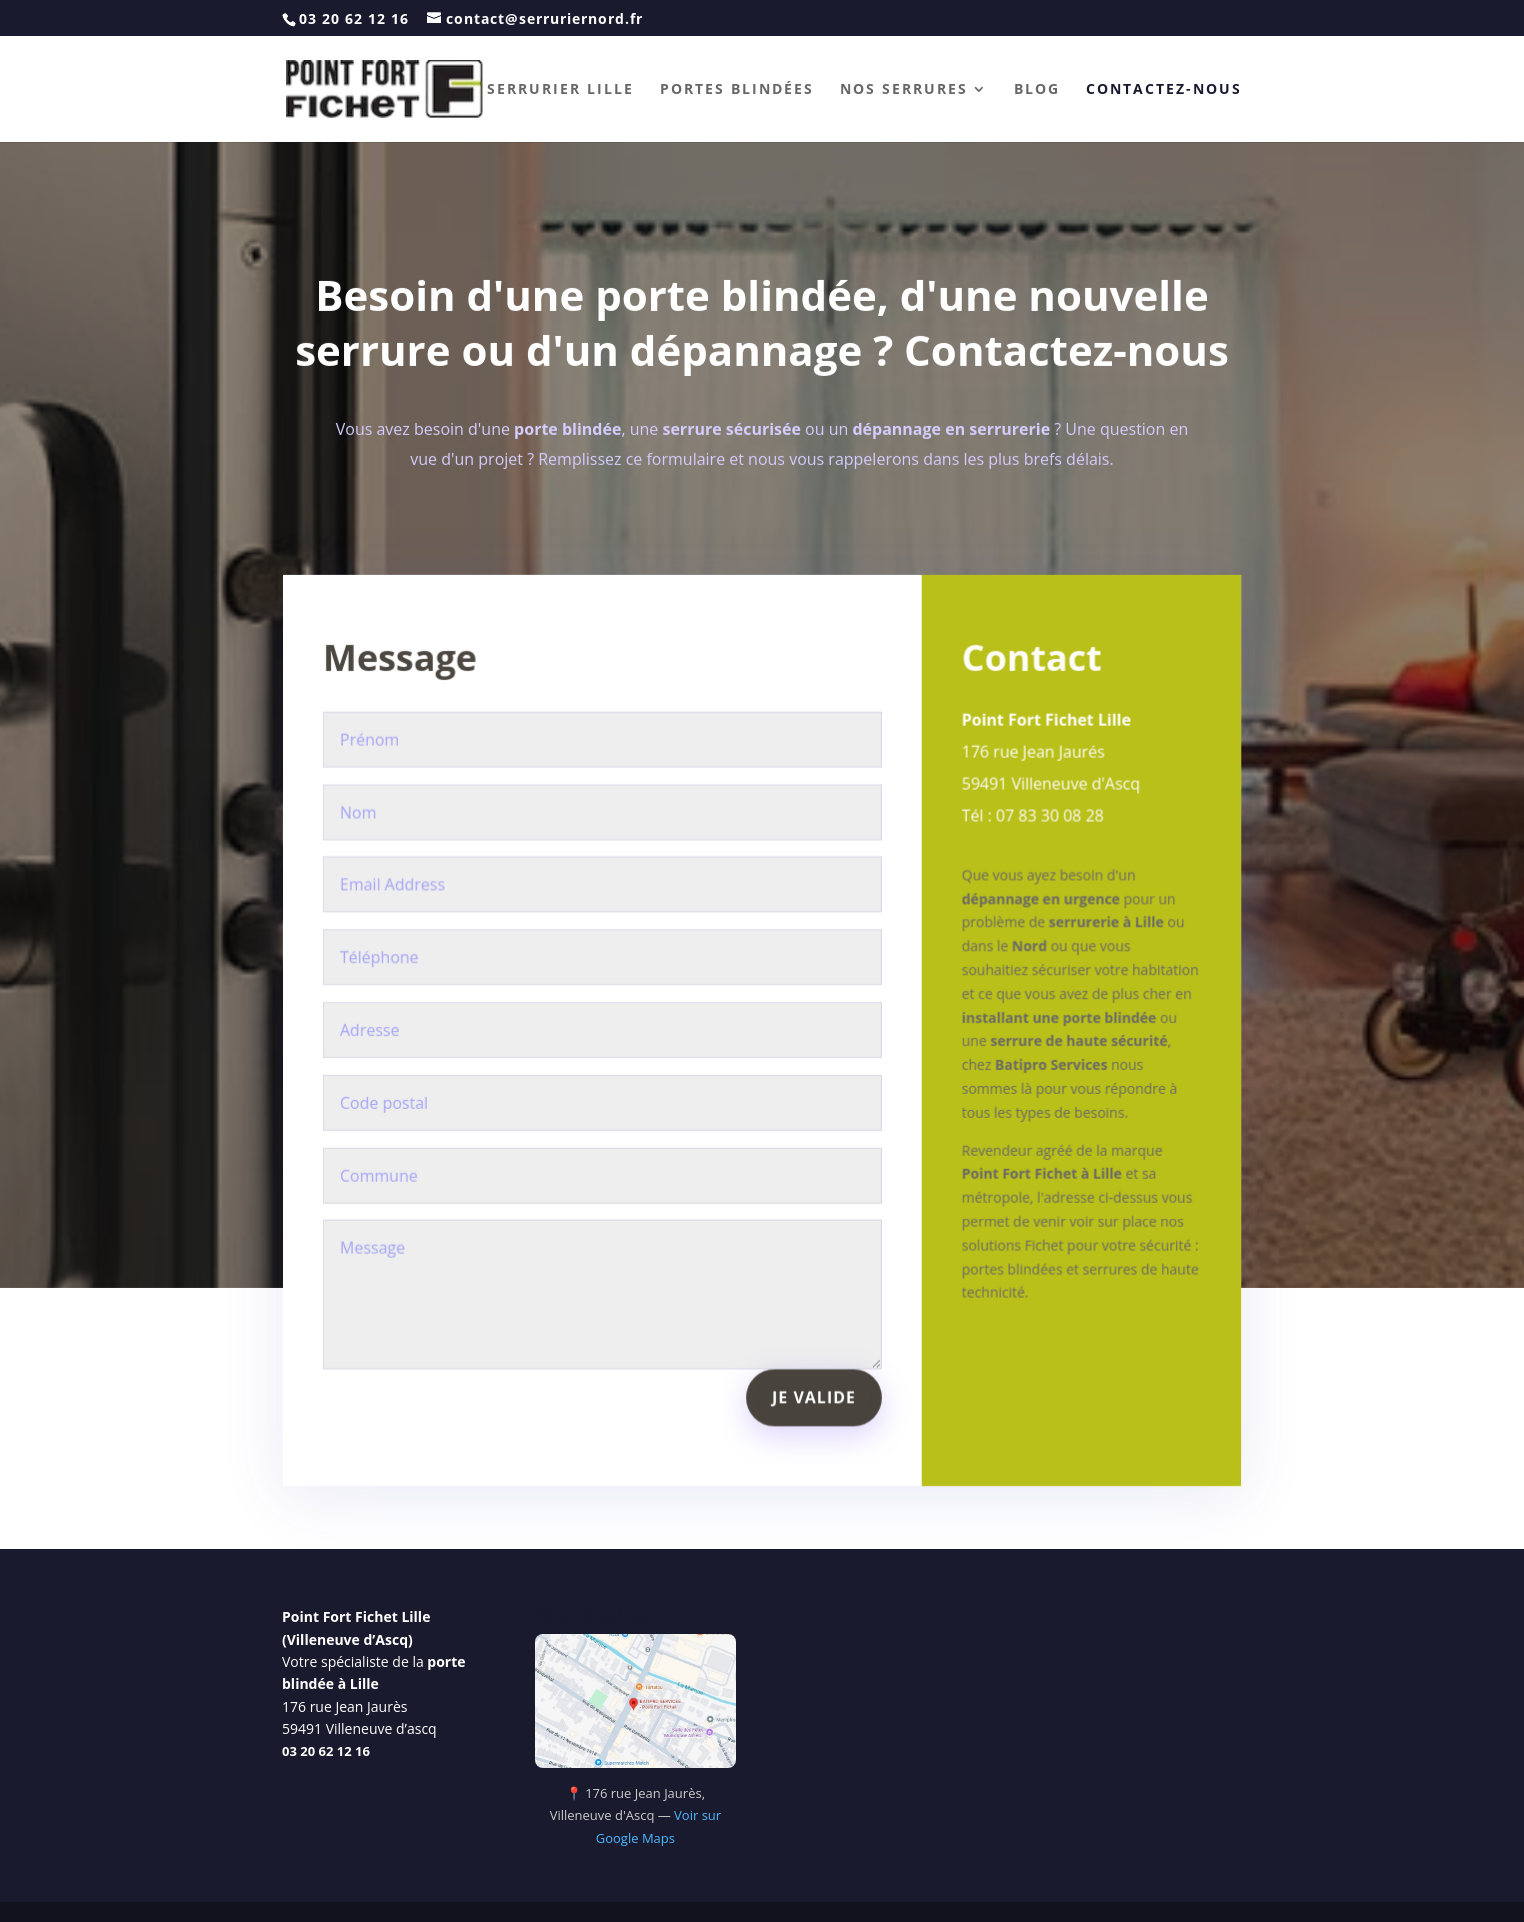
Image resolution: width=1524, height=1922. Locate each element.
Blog (1037, 90)
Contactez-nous (1164, 90)
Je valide (813, 1375)
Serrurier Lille (560, 90)
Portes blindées (737, 90)
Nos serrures (904, 90)
